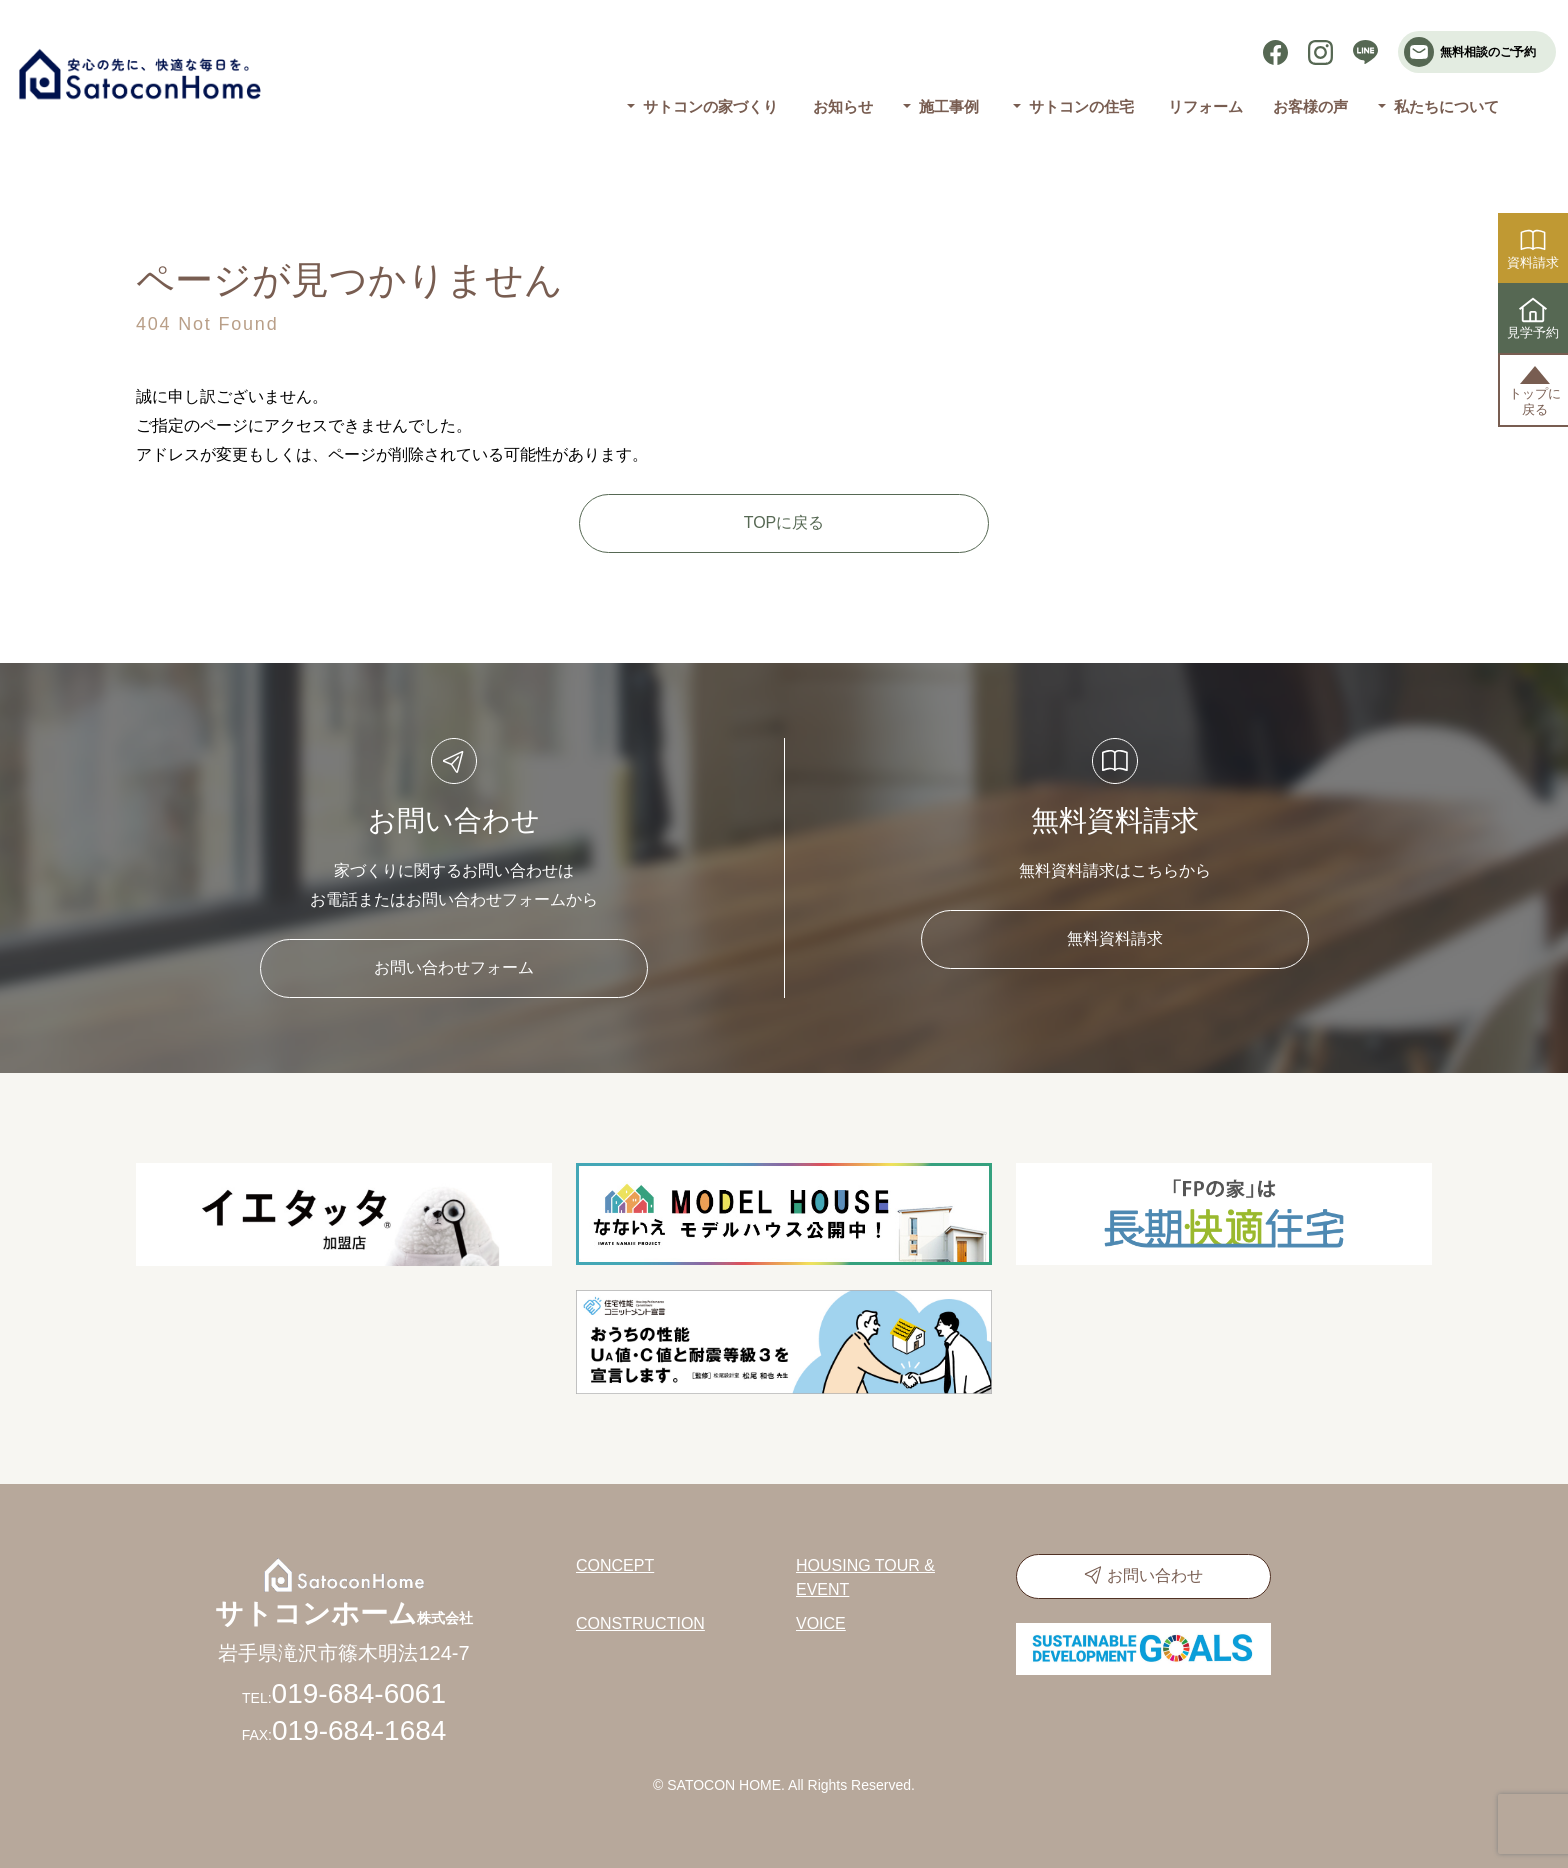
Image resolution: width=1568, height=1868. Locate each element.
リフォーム (1205, 106)
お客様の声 (1310, 106)
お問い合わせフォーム (454, 967)
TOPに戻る (784, 522)
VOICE (821, 1623)
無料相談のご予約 (1470, 52)
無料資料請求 (1115, 938)
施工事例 (948, 106)
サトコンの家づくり (710, 106)
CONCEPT (615, 1565)
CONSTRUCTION (640, 1623)
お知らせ (843, 106)
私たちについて (1446, 106)
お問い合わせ (1155, 1575)
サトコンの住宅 (1081, 106)
